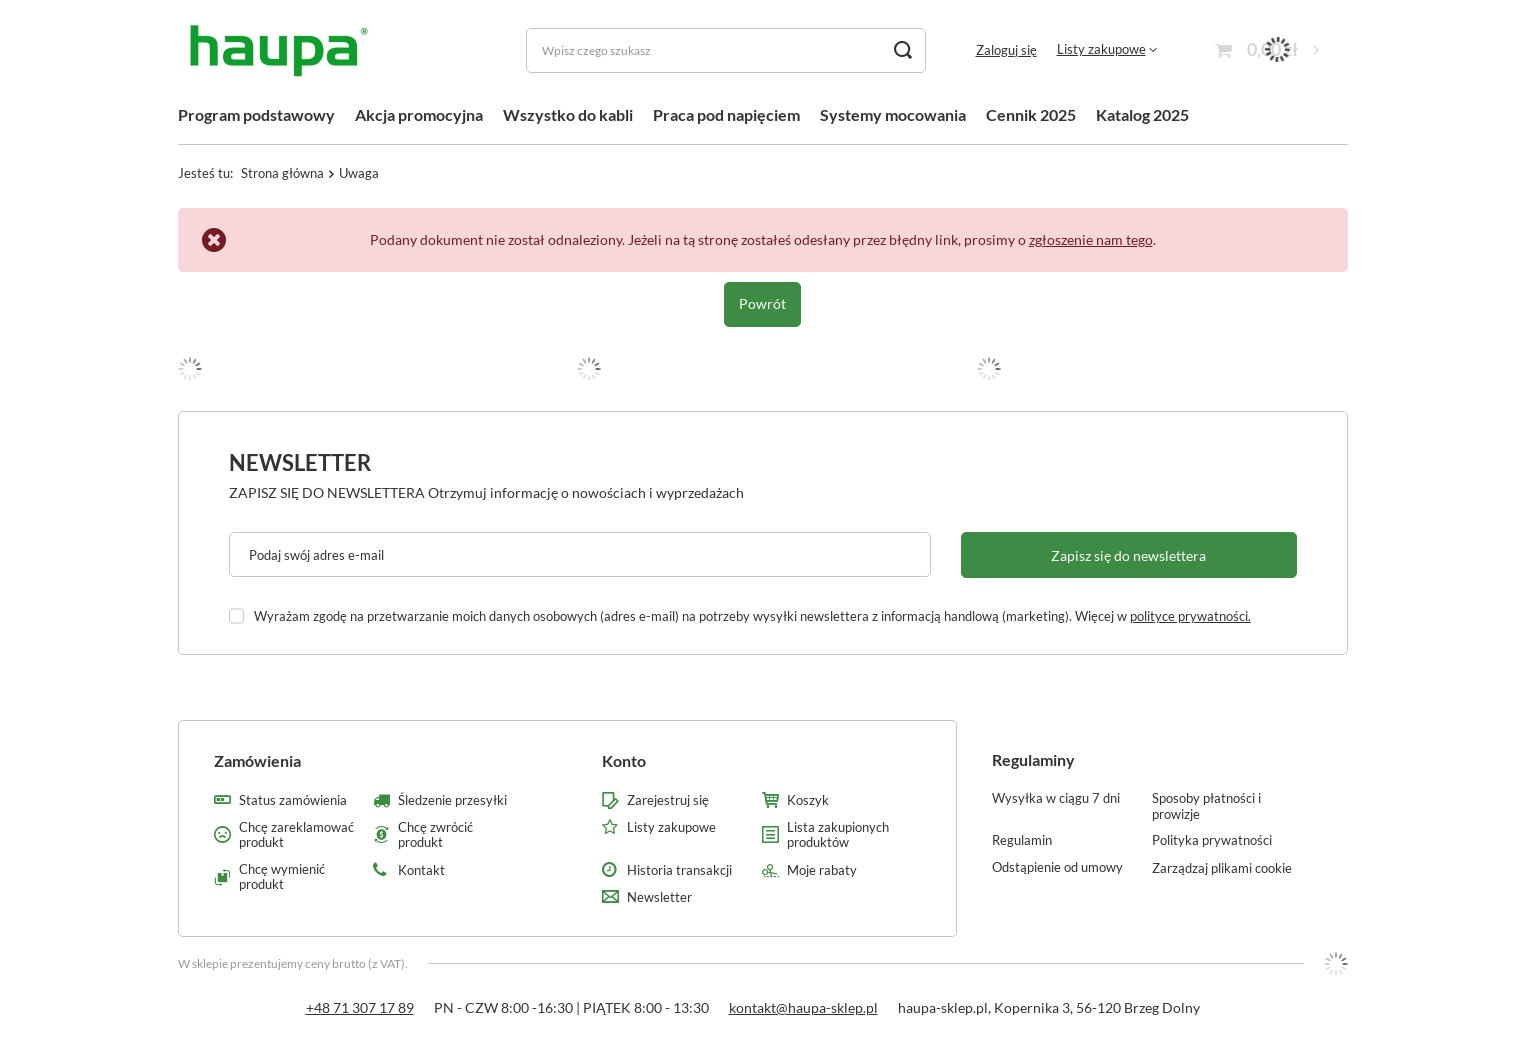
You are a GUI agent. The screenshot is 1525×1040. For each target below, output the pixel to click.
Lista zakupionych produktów (838, 835)
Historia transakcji (679, 870)
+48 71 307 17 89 (360, 1007)
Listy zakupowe (1101, 49)
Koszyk (808, 800)
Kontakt (421, 870)
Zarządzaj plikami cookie (1222, 868)
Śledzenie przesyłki (452, 800)
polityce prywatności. (1190, 616)
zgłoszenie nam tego (1091, 239)
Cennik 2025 (1031, 114)
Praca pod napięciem (726, 114)
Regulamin (1022, 840)
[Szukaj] (903, 50)
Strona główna (282, 173)
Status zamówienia (293, 800)
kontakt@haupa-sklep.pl (803, 1007)
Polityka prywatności (1212, 840)
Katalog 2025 (1142, 114)
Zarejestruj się (668, 800)
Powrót (762, 303)
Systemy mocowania (893, 114)
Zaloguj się (1006, 50)
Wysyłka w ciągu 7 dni (1056, 798)
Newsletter (300, 462)
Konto (624, 760)
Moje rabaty (822, 870)
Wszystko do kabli (568, 114)
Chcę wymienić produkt (282, 877)
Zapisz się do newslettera (1128, 555)
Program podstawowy (256, 114)
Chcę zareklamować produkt (296, 835)
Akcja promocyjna (419, 114)
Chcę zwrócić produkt (435, 835)
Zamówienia (257, 760)
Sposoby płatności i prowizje (1206, 806)
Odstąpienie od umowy (1057, 867)
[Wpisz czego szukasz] (726, 50)
